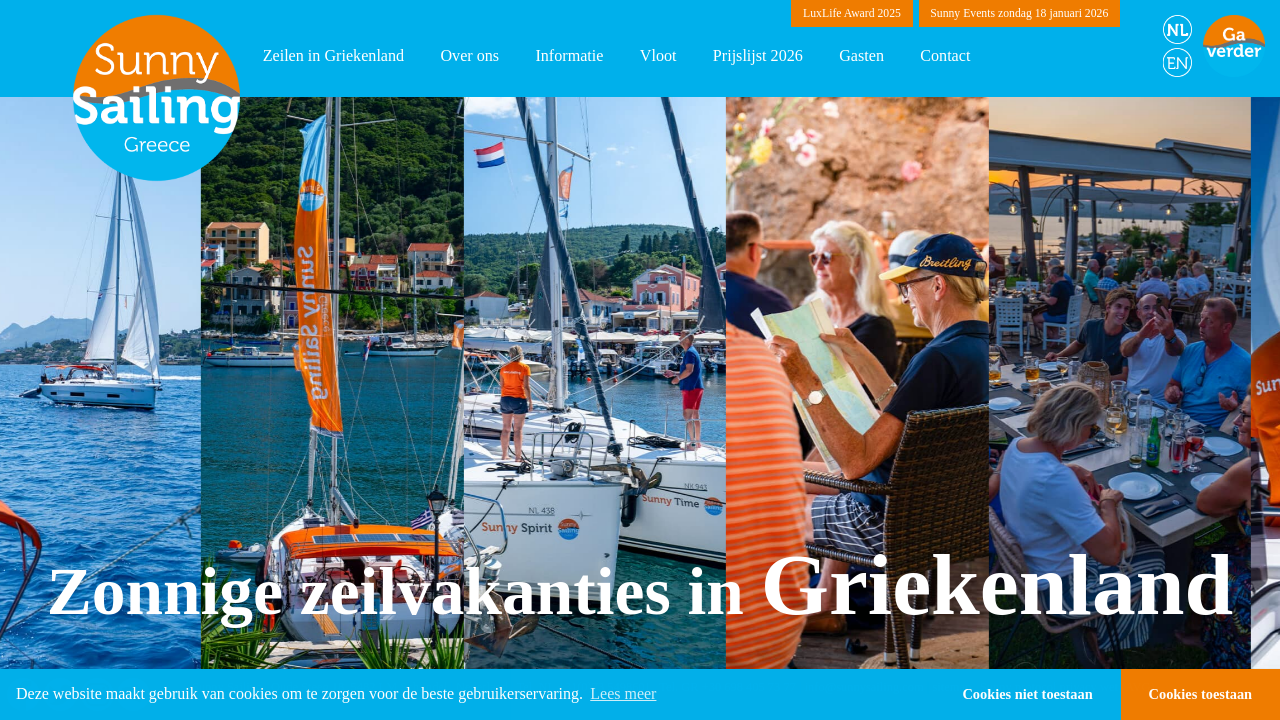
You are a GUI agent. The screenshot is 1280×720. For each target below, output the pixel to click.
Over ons (469, 55)
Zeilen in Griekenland (334, 55)
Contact (945, 55)
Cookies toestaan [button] (1201, 694)
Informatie (569, 55)
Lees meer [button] (623, 693)
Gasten (861, 55)
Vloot (658, 55)
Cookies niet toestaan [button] (1027, 694)
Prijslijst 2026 (758, 55)
